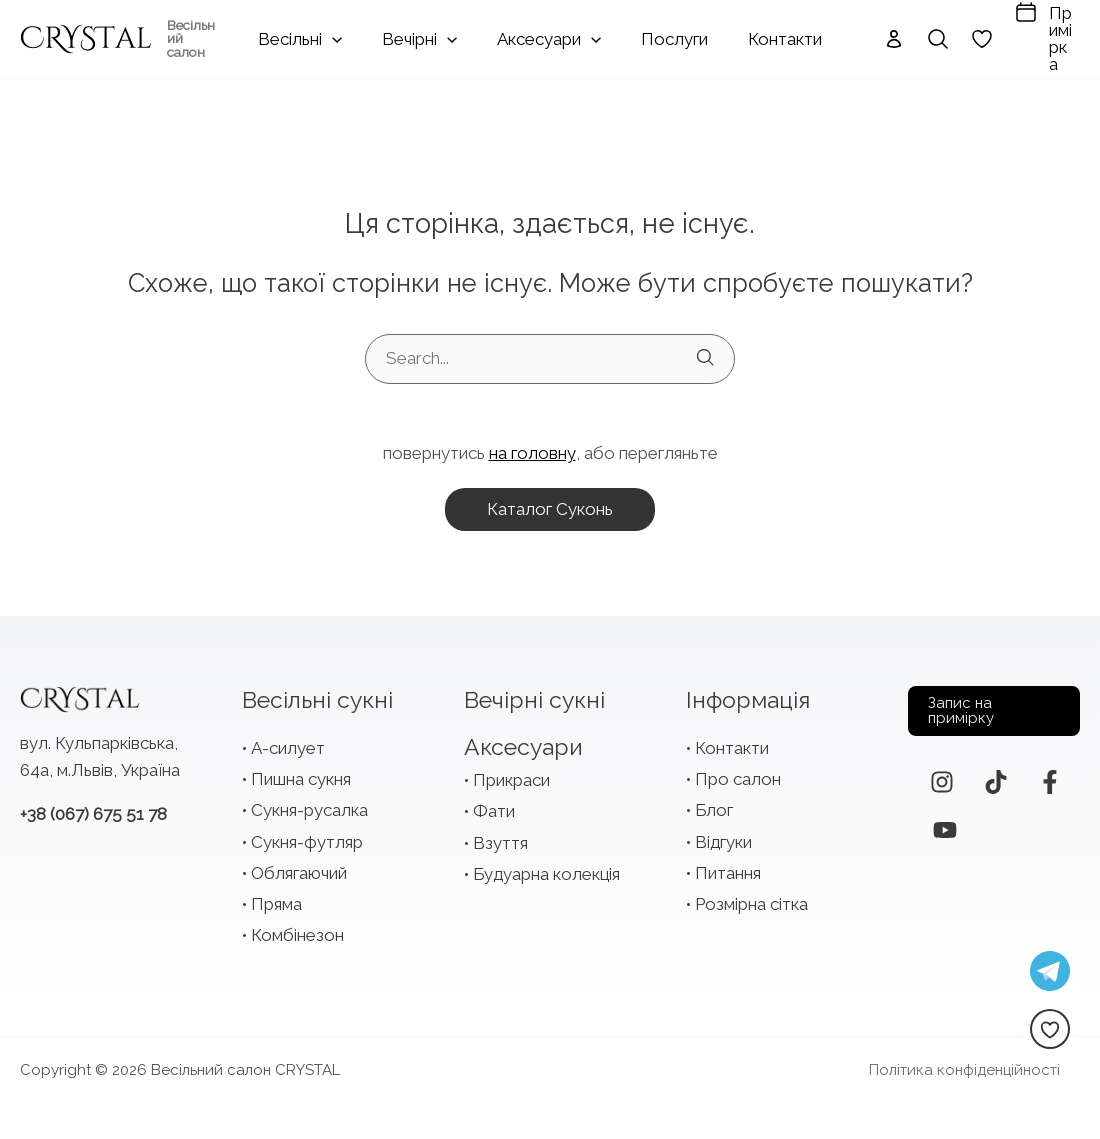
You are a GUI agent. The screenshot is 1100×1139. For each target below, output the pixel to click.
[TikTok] (996, 774)
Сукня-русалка (309, 802)
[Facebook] (1050, 774)
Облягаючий (299, 865)
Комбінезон (297, 927)
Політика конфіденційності (984, 1062)
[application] (365, 35)
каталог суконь (550, 501)
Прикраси (511, 772)
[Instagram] (942, 774)
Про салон (738, 771)
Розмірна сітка (751, 896)
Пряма (276, 896)
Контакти (732, 740)
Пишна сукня (301, 771)
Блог (714, 802)
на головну (532, 445)
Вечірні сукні (534, 691)
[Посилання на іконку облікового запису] (861, 35)
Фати (494, 803)
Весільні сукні (317, 691)
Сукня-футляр (307, 834)
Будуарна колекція (546, 866)
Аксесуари (523, 738)
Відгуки (723, 834)
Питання (728, 865)
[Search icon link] (905, 35)
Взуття (500, 835)
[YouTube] (945, 822)
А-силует (288, 740)
